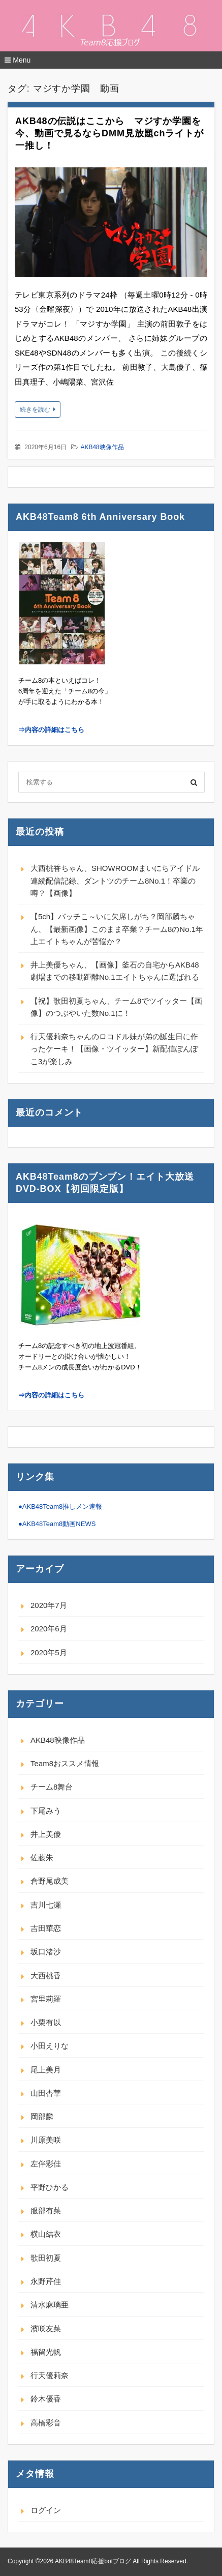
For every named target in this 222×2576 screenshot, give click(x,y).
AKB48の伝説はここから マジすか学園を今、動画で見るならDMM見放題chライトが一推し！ (109, 133)
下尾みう (45, 1810)
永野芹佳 (45, 2281)
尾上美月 (45, 2069)
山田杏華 (45, 2093)
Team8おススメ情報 (64, 1763)
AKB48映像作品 (101, 447)
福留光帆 (45, 2352)
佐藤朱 (41, 1857)
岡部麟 (41, 2116)
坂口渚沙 (45, 1951)
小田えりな (49, 2045)
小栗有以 (45, 2022)
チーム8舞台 (51, 1786)
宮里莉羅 (45, 1999)
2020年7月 (48, 1605)
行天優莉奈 (49, 2375)
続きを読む (35, 409)
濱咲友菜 (45, 2328)
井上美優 (45, 1834)
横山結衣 (45, 2234)
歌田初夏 (45, 2257)
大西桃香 (45, 1975)
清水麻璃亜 (49, 2304)
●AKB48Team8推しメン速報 (60, 1506)
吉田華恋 (45, 1928)
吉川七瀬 (45, 1904)
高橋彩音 (45, 2422)
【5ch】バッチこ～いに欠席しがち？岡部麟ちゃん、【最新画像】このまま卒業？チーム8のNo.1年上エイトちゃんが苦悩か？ (116, 929)
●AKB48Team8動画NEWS (57, 1524)
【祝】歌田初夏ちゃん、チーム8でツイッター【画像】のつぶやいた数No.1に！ (116, 1007)
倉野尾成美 (49, 1881)
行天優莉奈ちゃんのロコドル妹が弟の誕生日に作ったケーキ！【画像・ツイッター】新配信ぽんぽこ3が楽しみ (114, 1049)
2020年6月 (48, 1628)
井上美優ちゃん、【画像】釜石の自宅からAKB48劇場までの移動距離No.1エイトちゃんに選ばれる (114, 970)
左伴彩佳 (45, 2163)
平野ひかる (49, 2187)
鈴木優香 (45, 2398)
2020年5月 (48, 1652)
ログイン (45, 2510)
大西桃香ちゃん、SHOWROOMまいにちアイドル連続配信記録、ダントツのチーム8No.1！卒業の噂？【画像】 (115, 880)
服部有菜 (45, 2210)
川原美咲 (45, 2139)
